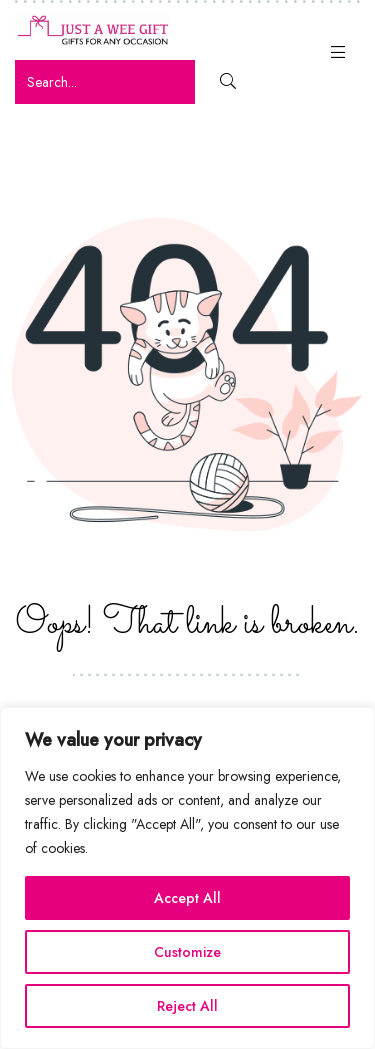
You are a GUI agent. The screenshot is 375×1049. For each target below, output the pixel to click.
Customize (187, 952)
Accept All (187, 898)
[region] (187, 878)
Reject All (187, 1006)
